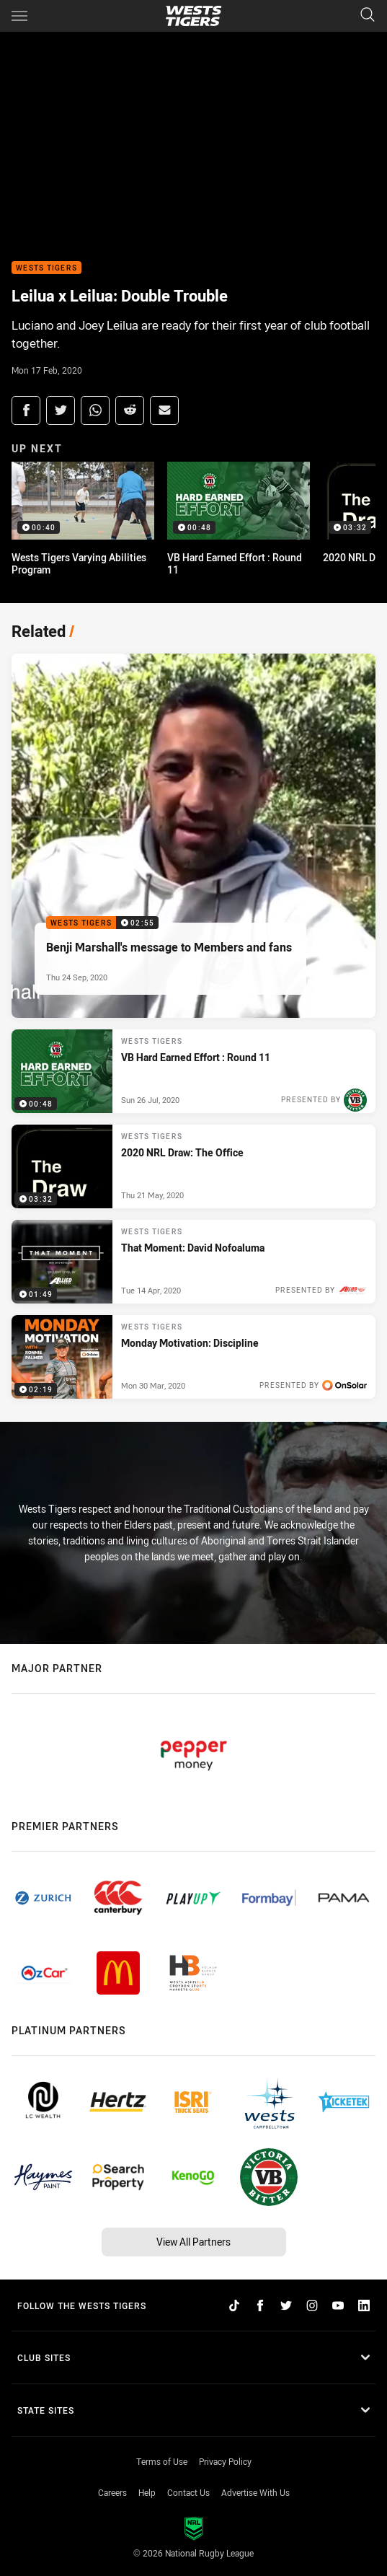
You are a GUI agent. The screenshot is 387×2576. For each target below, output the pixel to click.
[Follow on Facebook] (260, 2305)
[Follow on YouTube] (338, 2305)
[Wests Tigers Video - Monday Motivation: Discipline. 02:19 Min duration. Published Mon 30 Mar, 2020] (193, 1357)
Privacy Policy (225, 2461)
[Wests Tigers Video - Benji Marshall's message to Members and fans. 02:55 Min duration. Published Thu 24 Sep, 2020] (193, 836)
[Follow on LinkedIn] (364, 2305)
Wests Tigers (46, 268)
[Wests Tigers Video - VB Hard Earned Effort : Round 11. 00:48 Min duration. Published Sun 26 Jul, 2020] (193, 1071)
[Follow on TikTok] (234, 2305)
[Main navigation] (19, 16)
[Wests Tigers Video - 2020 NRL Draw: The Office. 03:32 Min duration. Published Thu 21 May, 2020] (193, 1166)
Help (147, 2492)
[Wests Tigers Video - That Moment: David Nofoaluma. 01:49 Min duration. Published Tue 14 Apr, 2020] (193, 1262)
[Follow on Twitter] (286, 2305)
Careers (112, 2492)
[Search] (367, 15)
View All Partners (193, 2241)
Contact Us (188, 2492)
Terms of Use (161, 2461)
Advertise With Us (255, 2492)
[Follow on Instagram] (312, 2305)
